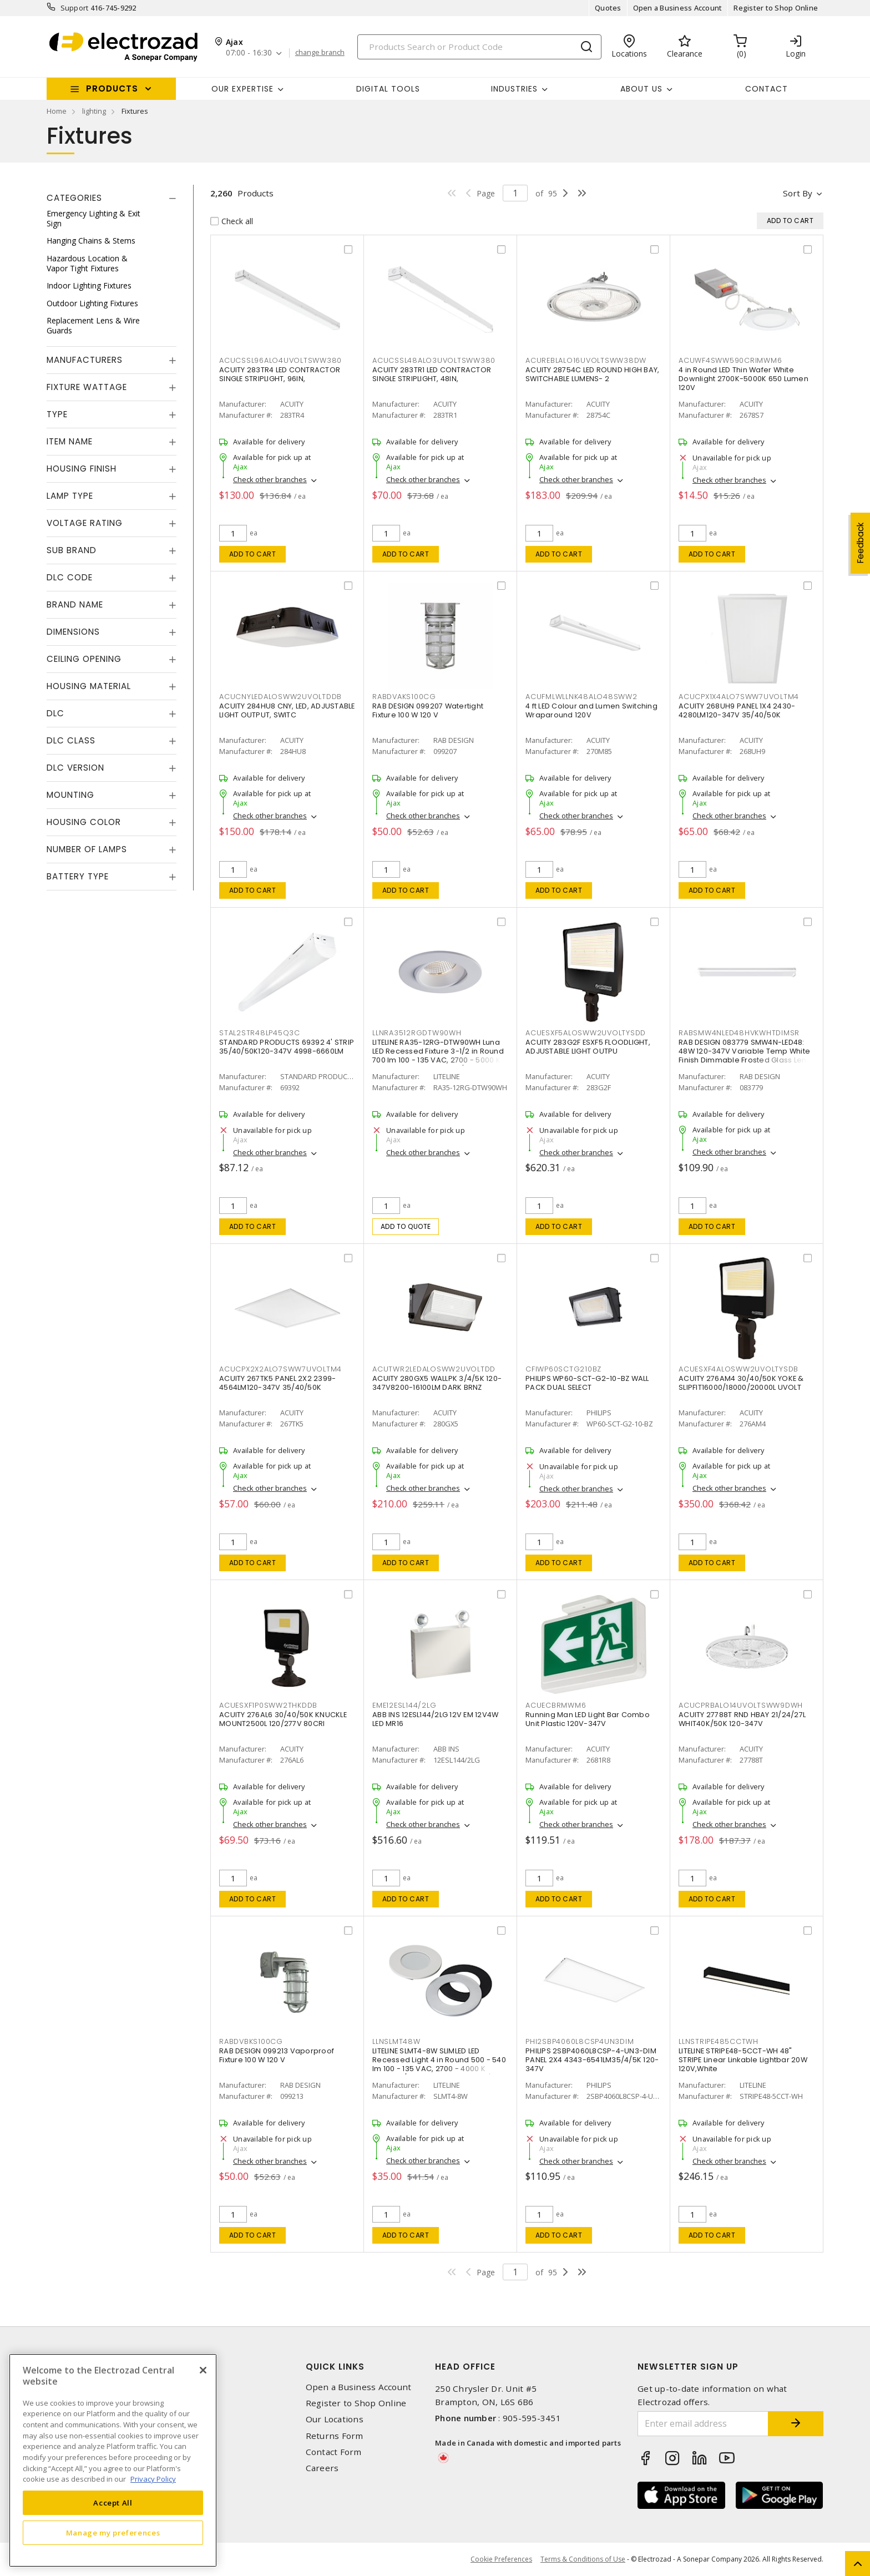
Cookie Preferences (501, 2559)
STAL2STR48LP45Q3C (259, 1033)
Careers (322, 2468)
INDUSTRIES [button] (514, 88)
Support (74, 8)
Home (57, 111)
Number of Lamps (87, 849)
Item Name (70, 441)
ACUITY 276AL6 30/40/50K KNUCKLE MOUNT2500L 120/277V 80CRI (283, 1719)
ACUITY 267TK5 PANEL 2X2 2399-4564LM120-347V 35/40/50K (277, 1383)
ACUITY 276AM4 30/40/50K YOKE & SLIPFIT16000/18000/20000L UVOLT (741, 1383)
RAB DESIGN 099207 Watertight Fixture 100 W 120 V (427, 710)
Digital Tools (388, 88)
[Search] (479, 46)
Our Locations (334, 2419)
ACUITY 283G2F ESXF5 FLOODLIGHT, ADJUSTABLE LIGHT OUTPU (587, 1047)
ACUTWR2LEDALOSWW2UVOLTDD (433, 1369)
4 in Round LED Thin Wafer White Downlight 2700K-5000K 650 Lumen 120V (743, 378)
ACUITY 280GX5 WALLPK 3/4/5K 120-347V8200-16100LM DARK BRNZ (437, 1383)
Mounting (70, 795)
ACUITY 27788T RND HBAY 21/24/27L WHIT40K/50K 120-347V (742, 1719)
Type (57, 414)
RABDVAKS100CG (404, 696)
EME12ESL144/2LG (404, 1705)
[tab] (111, 198)
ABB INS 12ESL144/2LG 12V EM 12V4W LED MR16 (435, 1719)
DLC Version (75, 767)
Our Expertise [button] (242, 88)
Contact (766, 88)
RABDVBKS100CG (251, 2041)
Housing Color (84, 822)
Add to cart (252, 554)
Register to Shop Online (776, 8)
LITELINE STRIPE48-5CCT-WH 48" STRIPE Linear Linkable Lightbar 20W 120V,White (743, 2059)
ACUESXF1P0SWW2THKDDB (268, 1705)
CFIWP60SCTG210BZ (563, 1369)
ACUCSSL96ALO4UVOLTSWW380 (280, 360)
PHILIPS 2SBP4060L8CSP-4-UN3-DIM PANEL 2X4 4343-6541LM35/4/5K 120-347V (592, 2059)
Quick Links (335, 2366)
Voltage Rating (85, 523)
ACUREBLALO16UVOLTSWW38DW (585, 360)
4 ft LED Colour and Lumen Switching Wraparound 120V (591, 710)
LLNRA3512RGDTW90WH (417, 1033)
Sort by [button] (797, 193)
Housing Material (89, 686)
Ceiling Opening (84, 659)
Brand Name (75, 604)
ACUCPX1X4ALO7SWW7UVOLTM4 (739, 696)
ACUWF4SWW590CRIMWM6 (730, 360)
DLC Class (71, 740)
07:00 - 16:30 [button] (249, 53)
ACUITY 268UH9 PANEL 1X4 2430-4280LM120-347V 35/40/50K (737, 710)
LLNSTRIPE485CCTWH (718, 2041)
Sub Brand (72, 550)
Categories (74, 198)
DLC (55, 713)
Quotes (608, 8)
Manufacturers (85, 360)
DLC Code (70, 577)
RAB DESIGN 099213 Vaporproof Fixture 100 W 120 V (276, 2055)
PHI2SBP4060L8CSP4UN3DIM (579, 2041)
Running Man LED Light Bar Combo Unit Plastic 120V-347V (587, 1719)
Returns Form (334, 2436)
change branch (320, 52)
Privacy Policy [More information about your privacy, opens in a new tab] (153, 2479)
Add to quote (406, 1226)
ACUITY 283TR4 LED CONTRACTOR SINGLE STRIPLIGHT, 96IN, (279, 374)
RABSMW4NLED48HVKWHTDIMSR (739, 1033)
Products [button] (112, 88)
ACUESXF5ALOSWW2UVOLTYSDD (585, 1033)
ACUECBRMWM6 (555, 1705)
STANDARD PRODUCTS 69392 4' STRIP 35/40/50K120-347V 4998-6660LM (286, 1047)
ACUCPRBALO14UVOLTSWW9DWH (741, 1705)
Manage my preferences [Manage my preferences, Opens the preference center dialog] (113, 2533)
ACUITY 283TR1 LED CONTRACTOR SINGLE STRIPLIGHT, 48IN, (431, 374)
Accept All (113, 2503)
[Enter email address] (703, 2423)
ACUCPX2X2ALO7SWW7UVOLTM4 (280, 1369)
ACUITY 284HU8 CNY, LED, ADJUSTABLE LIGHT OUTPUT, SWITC (287, 710)
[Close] (203, 2370)
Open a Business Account (677, 8)
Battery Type (78, 876)
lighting (94, 111)
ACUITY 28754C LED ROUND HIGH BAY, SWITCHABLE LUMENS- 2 (592, 374)
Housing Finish (82, 468)
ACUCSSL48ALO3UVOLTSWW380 (433, 360)
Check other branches (270, 479)
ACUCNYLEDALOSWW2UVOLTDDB (280, 696)
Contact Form (334, 2452)
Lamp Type (70, 496)
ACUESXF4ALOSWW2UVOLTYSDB (738, 1369)
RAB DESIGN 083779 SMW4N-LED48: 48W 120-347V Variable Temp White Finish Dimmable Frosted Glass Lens (745, 1051)
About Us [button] (641, 88)
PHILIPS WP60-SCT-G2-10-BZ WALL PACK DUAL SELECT (587, 1383)
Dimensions (73, 631)
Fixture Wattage (87, 387)
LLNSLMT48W (396, 2041)
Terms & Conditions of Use (582, 2559)
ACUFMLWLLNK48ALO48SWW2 (581, 696)
